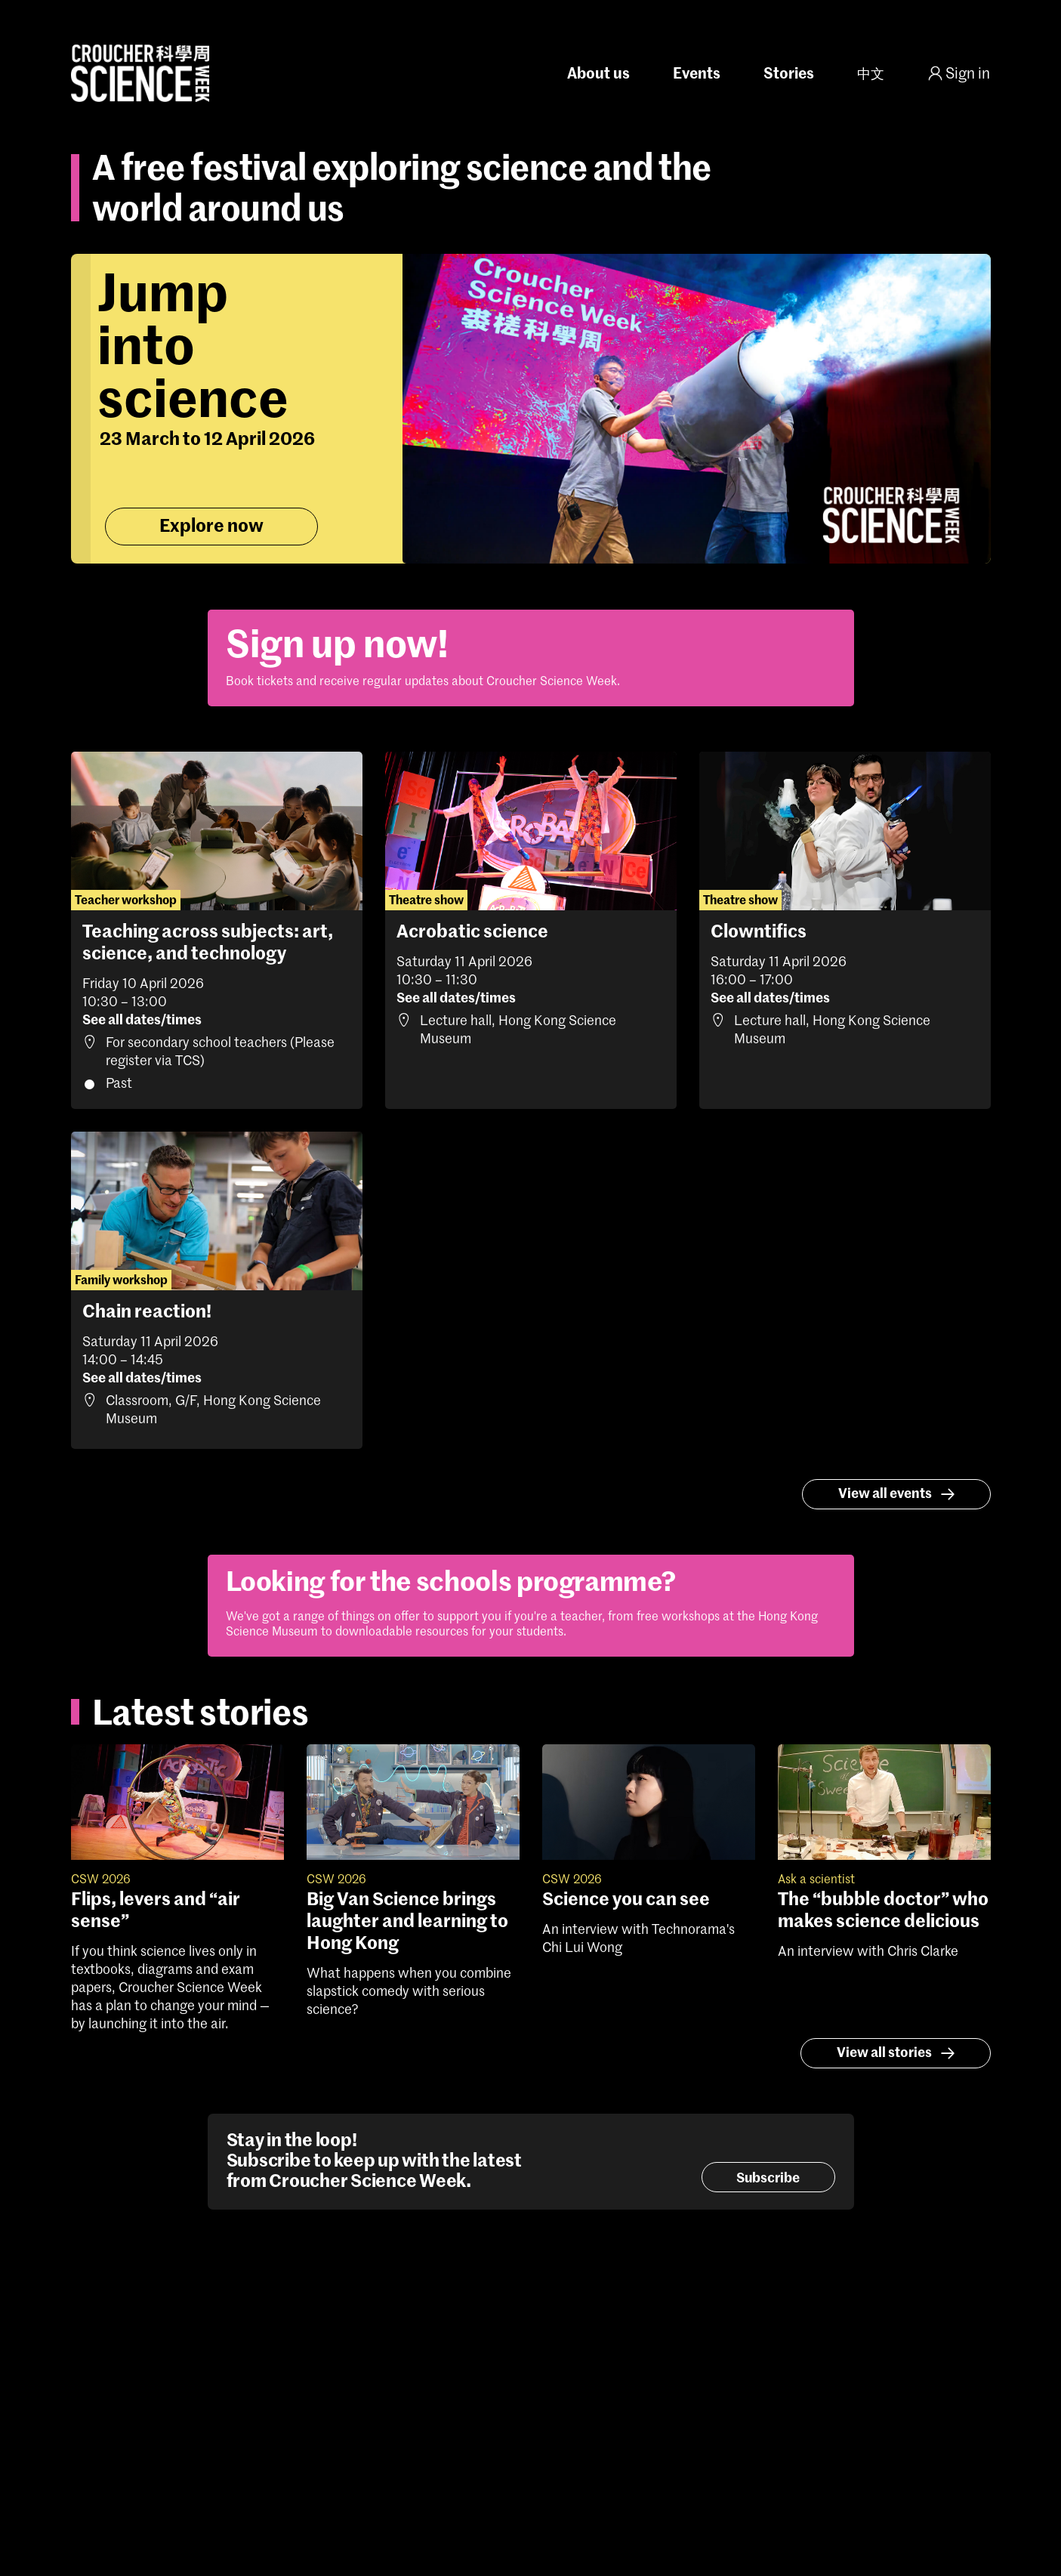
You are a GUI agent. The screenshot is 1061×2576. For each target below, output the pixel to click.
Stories (788, 74)
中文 (871, 75)
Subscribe (768, 2178)
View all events (898, 1494)
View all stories (898, 2053)
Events (696, 74)
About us (598, 74)
